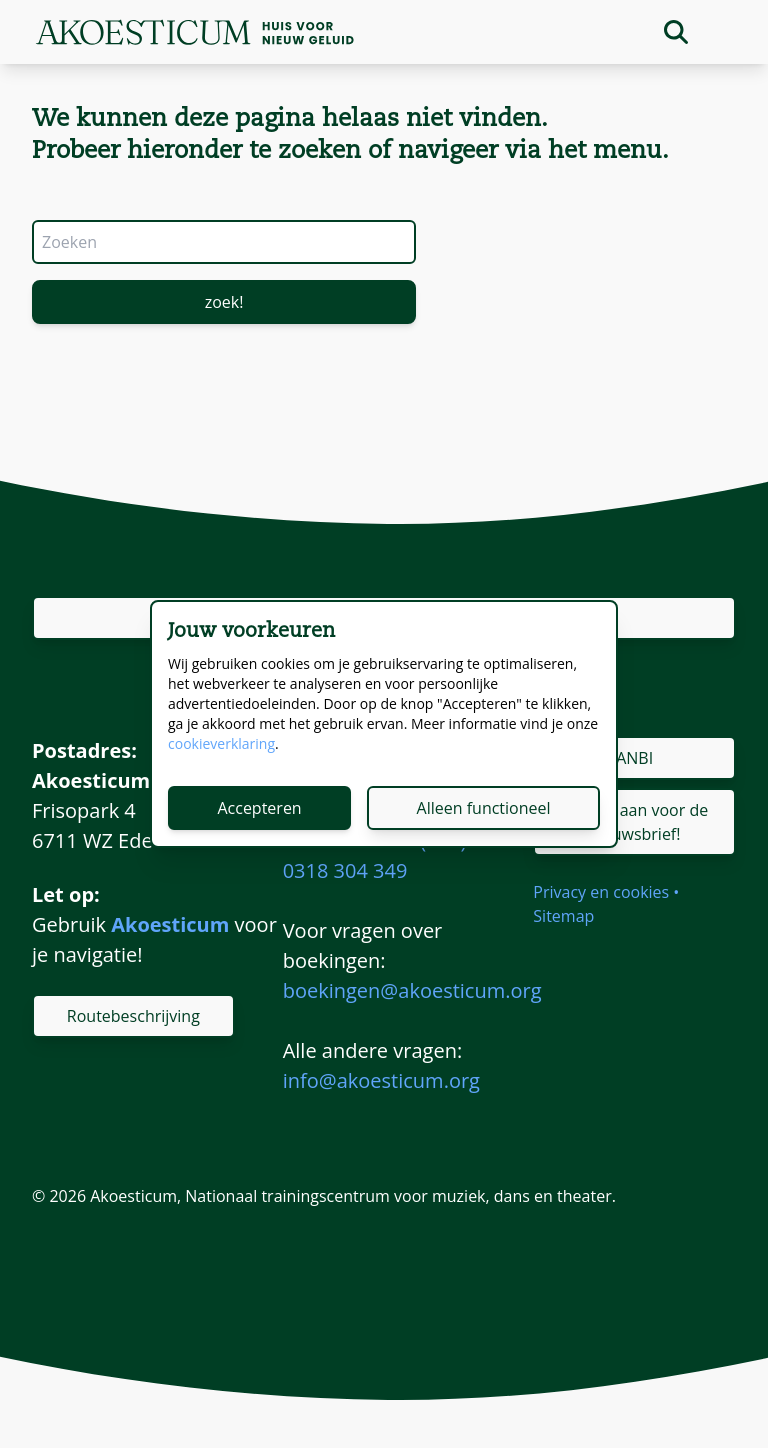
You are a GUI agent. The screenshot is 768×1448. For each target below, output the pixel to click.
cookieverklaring (221, 743)
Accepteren (259, 808)
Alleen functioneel (484, 808)
